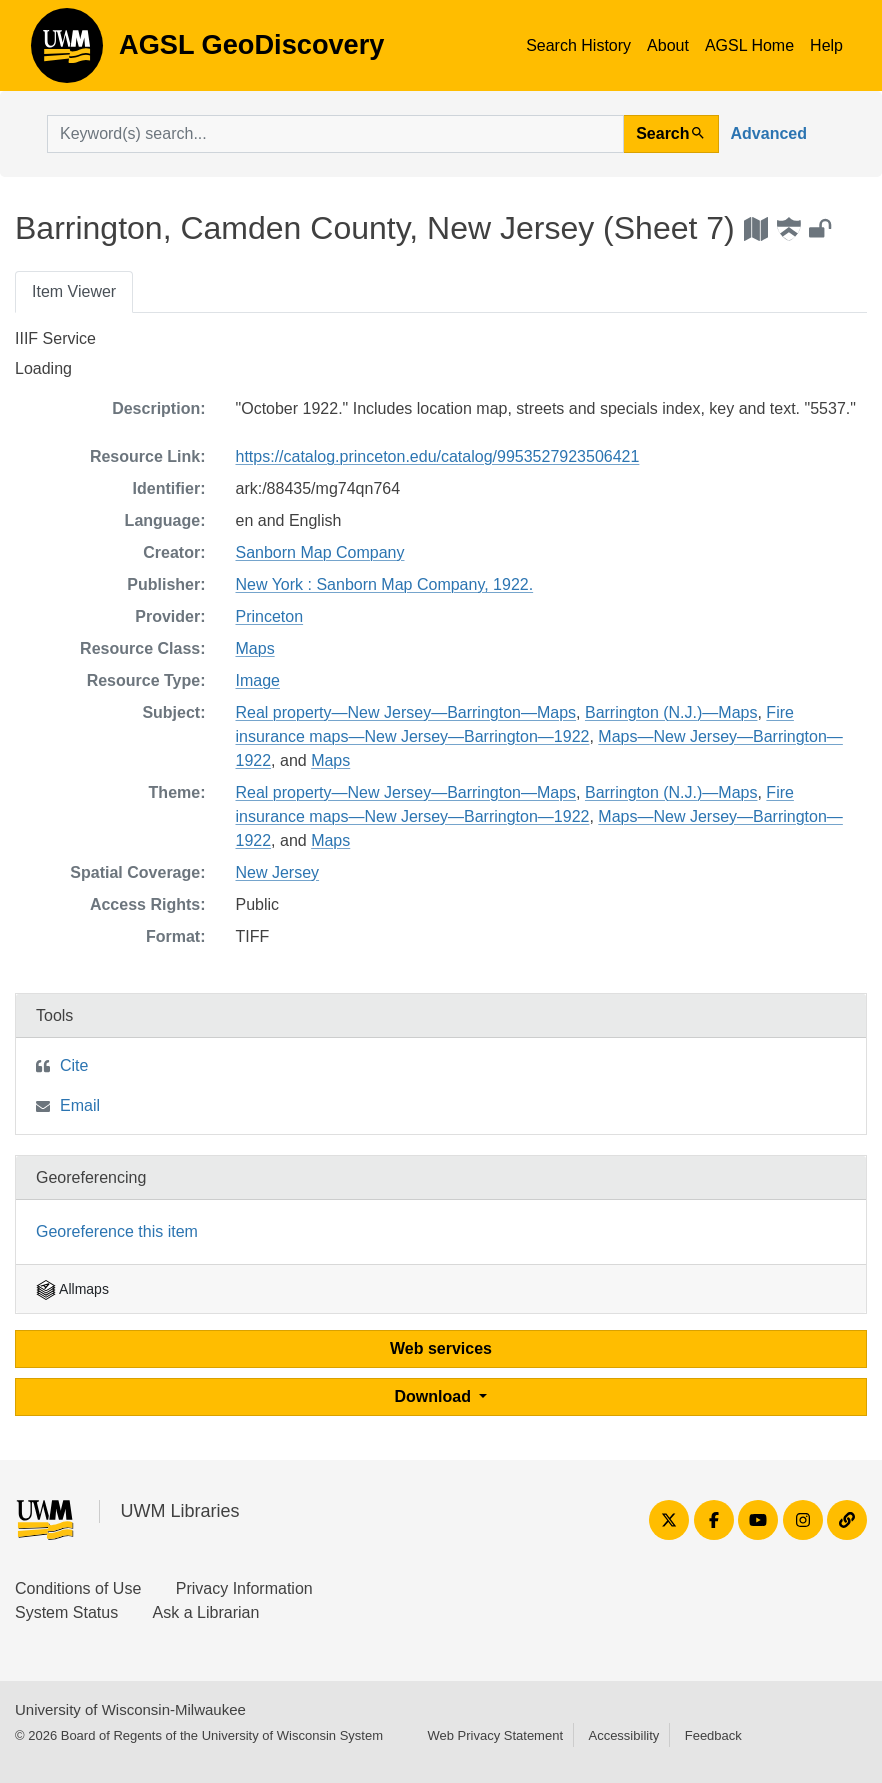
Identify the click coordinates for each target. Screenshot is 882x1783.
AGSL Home (749, 45)
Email (80, 1105)
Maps (255, 648)
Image (258, 680)
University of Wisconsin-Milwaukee (130, 1709)
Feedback (713, 1735)
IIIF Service (55, 338)
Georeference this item (117, 1231)
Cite (74, 1065)
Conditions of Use (78, 1588)
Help (826, 45)
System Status (66, 1612)
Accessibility (623, 1735)
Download (435, 1396)
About (668, 45)
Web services (441, 1348)
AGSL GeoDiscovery (67, 52)
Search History (578, 45)
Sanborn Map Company (320, 552)
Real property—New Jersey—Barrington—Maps (406, 712)
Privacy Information (244, 1588)
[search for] (335, 134)
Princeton (270, 616)
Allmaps (72, 1289)
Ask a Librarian (206, 1612)
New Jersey (278, 872)
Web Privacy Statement (495, 1735)
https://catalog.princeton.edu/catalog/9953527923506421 (438, 456)
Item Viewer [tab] (74, 291)
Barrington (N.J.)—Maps (671, 712)
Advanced (769, 133)
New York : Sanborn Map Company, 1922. (385, 584)
